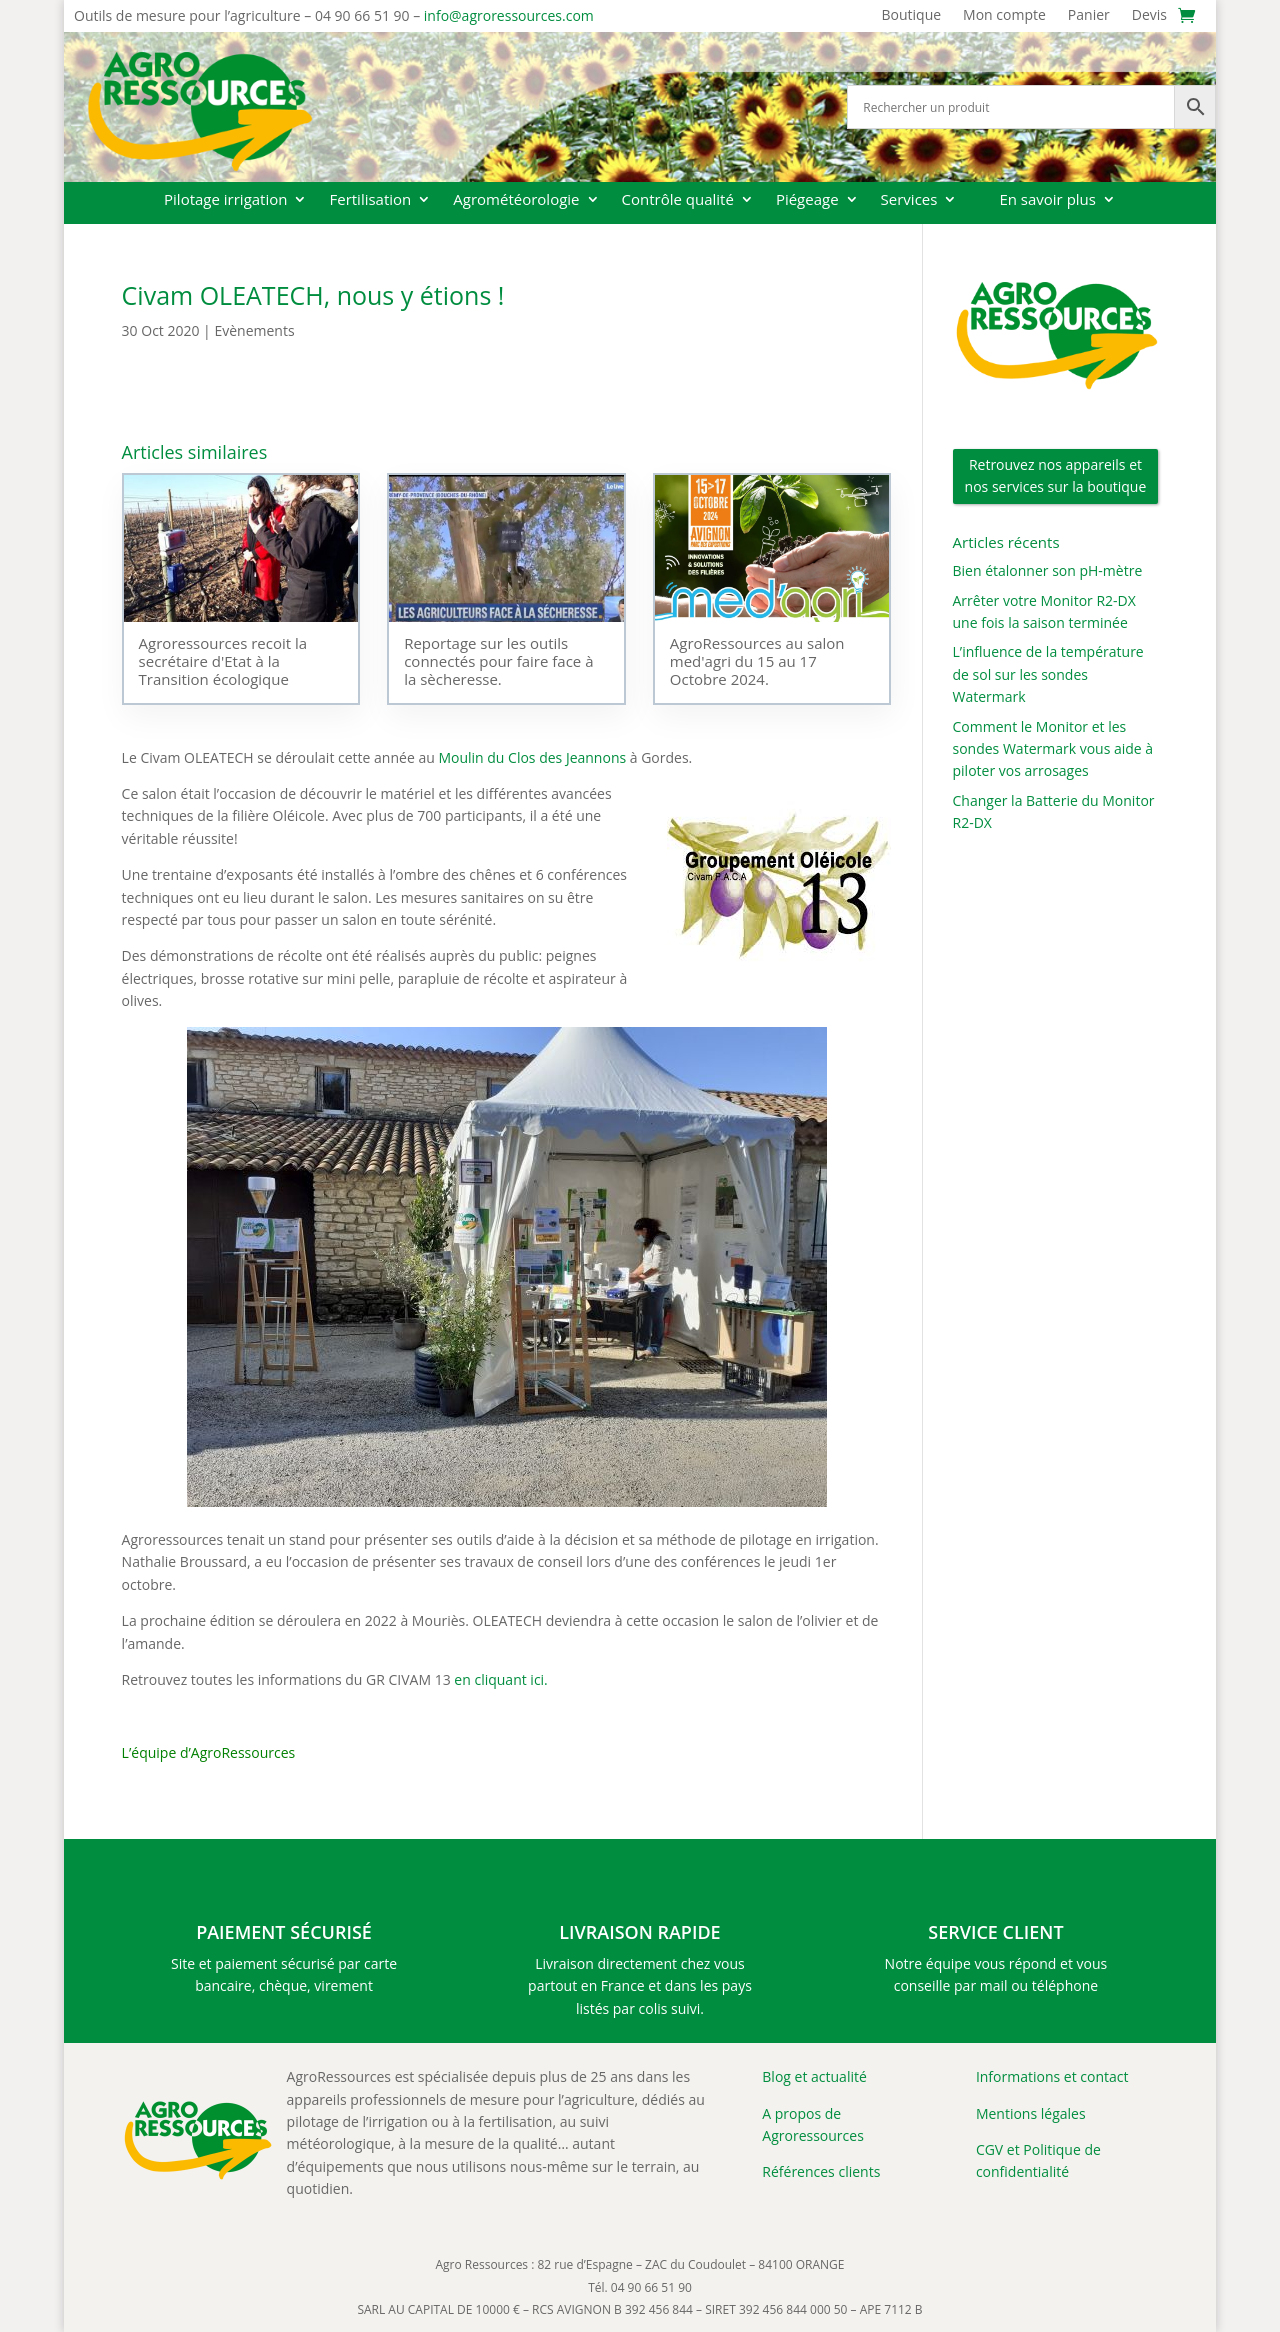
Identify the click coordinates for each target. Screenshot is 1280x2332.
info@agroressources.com (509, 15)
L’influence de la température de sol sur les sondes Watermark (1048, 674)
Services (909, 200)
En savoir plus (1047, 200)
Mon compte (1004, 16)
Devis (1149, 16)
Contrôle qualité (678, 200)
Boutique (912, 16)
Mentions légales (1031, 2113)
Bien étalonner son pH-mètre (1048, 570)
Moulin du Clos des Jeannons (532, 757)
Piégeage (807, 200)
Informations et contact (1052, 2076)
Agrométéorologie (516, 200)
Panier (1089, 16)
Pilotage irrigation (225, 200)
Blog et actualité (814, 2076)
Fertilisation (370, 200)
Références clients (821, 2171)
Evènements (254, 330)
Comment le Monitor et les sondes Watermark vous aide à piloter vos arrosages (1053, 749)
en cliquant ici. (500, 1679)
